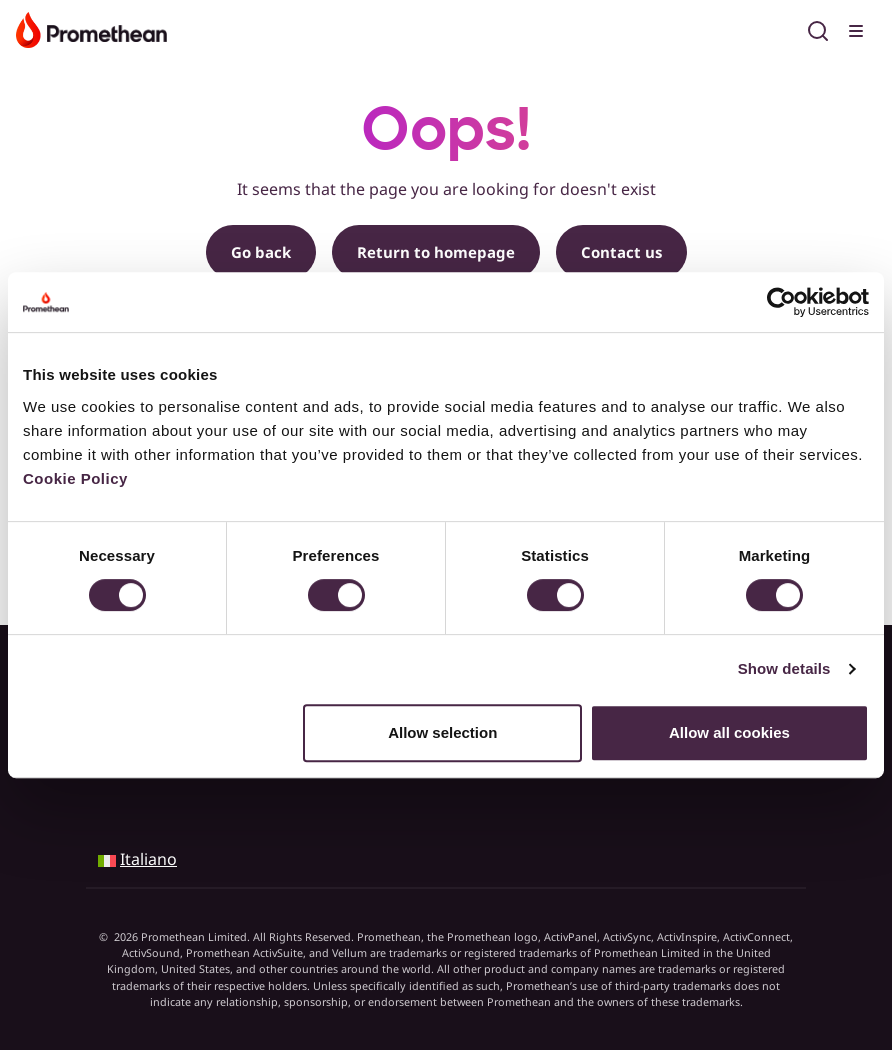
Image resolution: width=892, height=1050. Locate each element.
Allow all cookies (729, 732)
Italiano (148, 859)
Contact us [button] (621, 252)
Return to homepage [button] (436, 252)
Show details (784, 668)
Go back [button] (261, 252)
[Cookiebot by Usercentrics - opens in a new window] (781, 302)
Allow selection (442, 732)
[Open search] (818, 28)
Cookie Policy (75, 478)
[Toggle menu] (858, 28)
